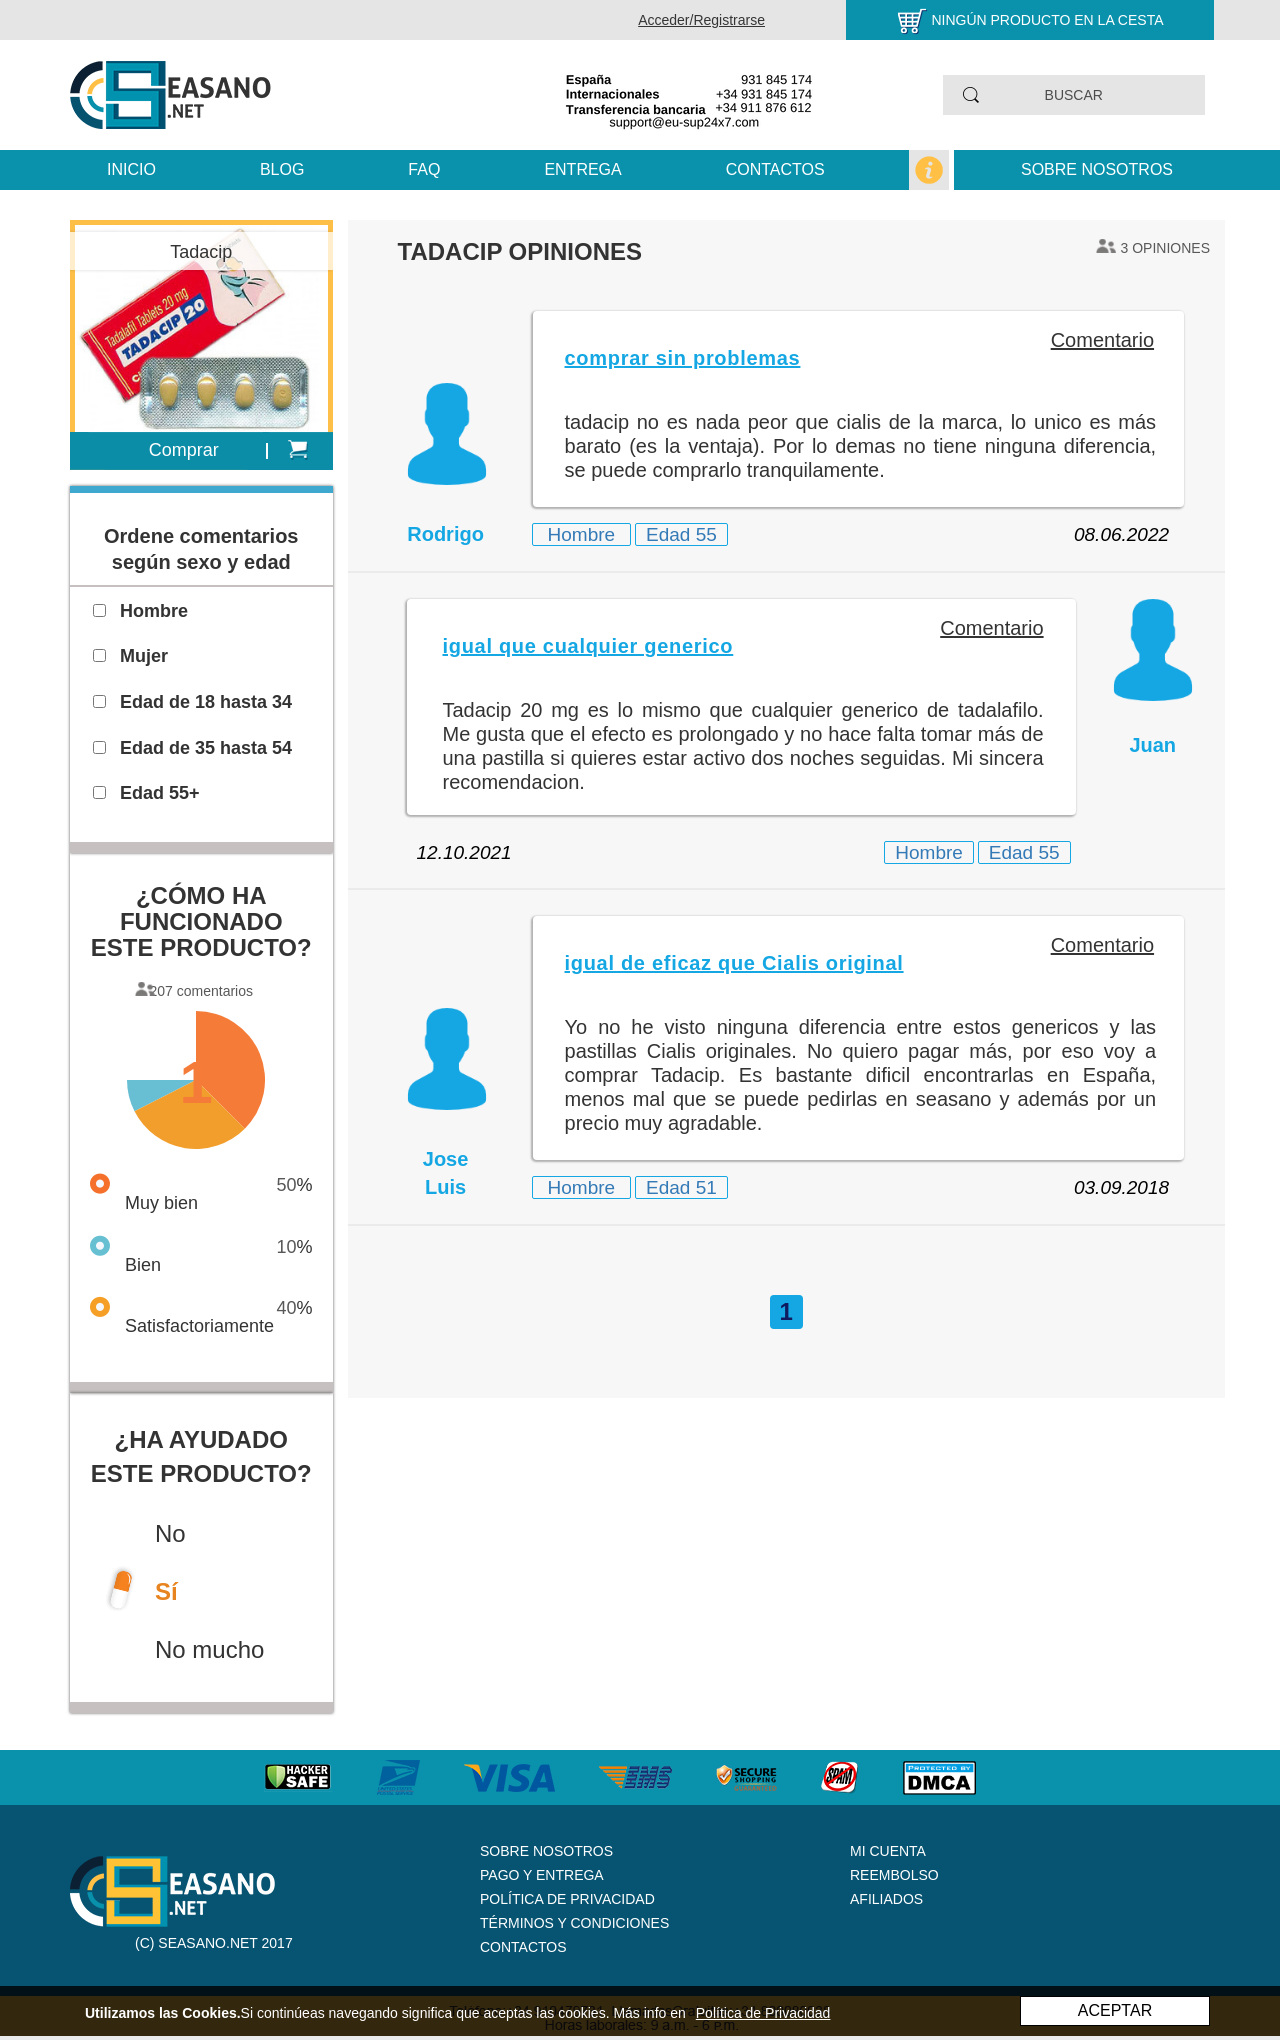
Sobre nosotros (1097, 169)
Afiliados (886, 1899)
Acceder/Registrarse (701, 20)
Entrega (582, 169)
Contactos (775, 169)
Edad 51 (681, 1187)
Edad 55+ (160, 793)
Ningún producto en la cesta (1047, 20)
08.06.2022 (1121, 534)
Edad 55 (681, 534)
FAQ (424, 169)
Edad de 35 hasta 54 (206, 748)
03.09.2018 (1121, 1187)
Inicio (131, 169)
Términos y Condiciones (574, 1923)
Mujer (144, 656)
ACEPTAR (1115, 2010)
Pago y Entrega (542, 1875)
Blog (282, 169)
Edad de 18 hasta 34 (206, 702)
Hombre (582, 534)
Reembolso (894, 1875)
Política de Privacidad (567, 1899)
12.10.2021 (464, 852)
